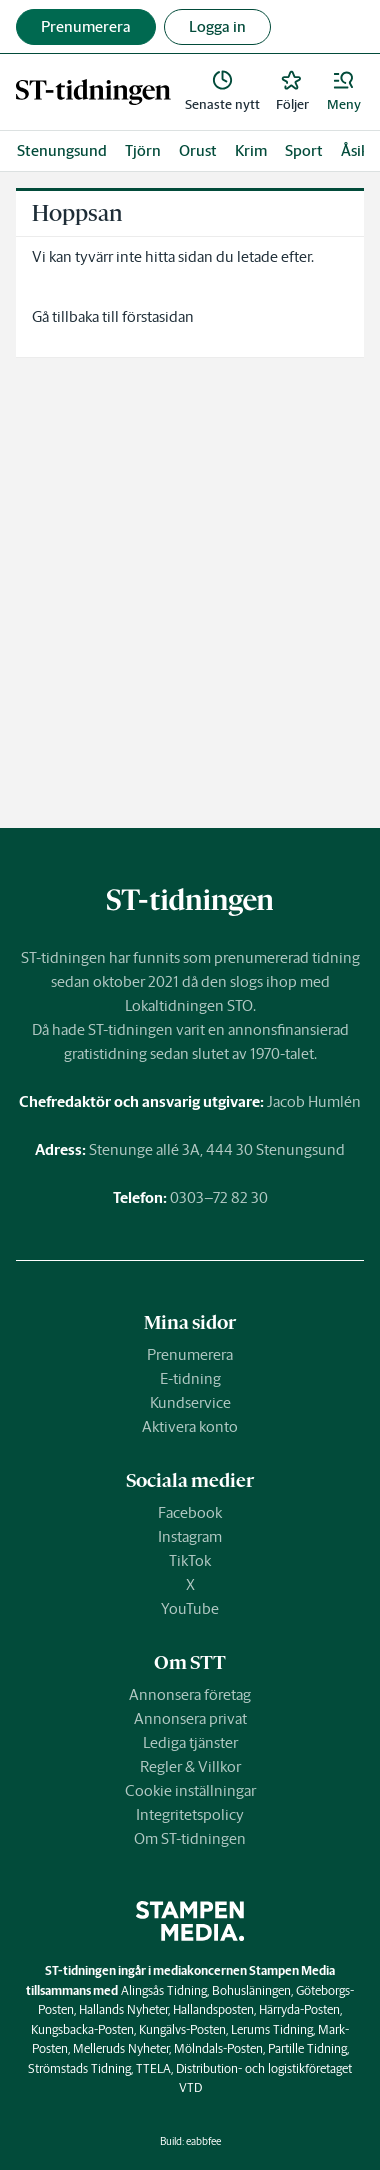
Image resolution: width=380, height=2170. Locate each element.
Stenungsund (62, 150)
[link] (93, 92)
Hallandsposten (213, 2009)
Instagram (190, 1536)
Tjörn (143, 150)
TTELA (153, 2068)
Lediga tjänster (190, 1742)
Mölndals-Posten (218, 2048)
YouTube (190, 1608)
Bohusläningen (251, 1990)
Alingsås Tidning (164, 1990)
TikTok (190, 1560)
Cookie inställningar (190, 1790)
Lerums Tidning (272, 2029)
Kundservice (190, 1402)
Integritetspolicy (190, 1814)
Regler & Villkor (190, 1766)
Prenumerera (190, 1354)
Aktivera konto (190, 1426)
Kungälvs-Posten (182, 2029)
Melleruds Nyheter (121, 2048)
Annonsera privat (190, 1718)
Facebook (190, 1512)
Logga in (217, 26)
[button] (344, 92)
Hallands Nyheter (123, 2009)
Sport (304, 150)
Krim (251, 150)
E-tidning (190, 1378)
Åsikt (358, 150)
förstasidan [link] (158, 316)
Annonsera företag (190, 1694)
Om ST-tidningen (190, 1838)
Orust (198, 150)
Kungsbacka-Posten (82, 2029)
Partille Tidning (307, 2048)
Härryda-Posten (299, 2009)
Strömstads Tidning (79, 2068)
